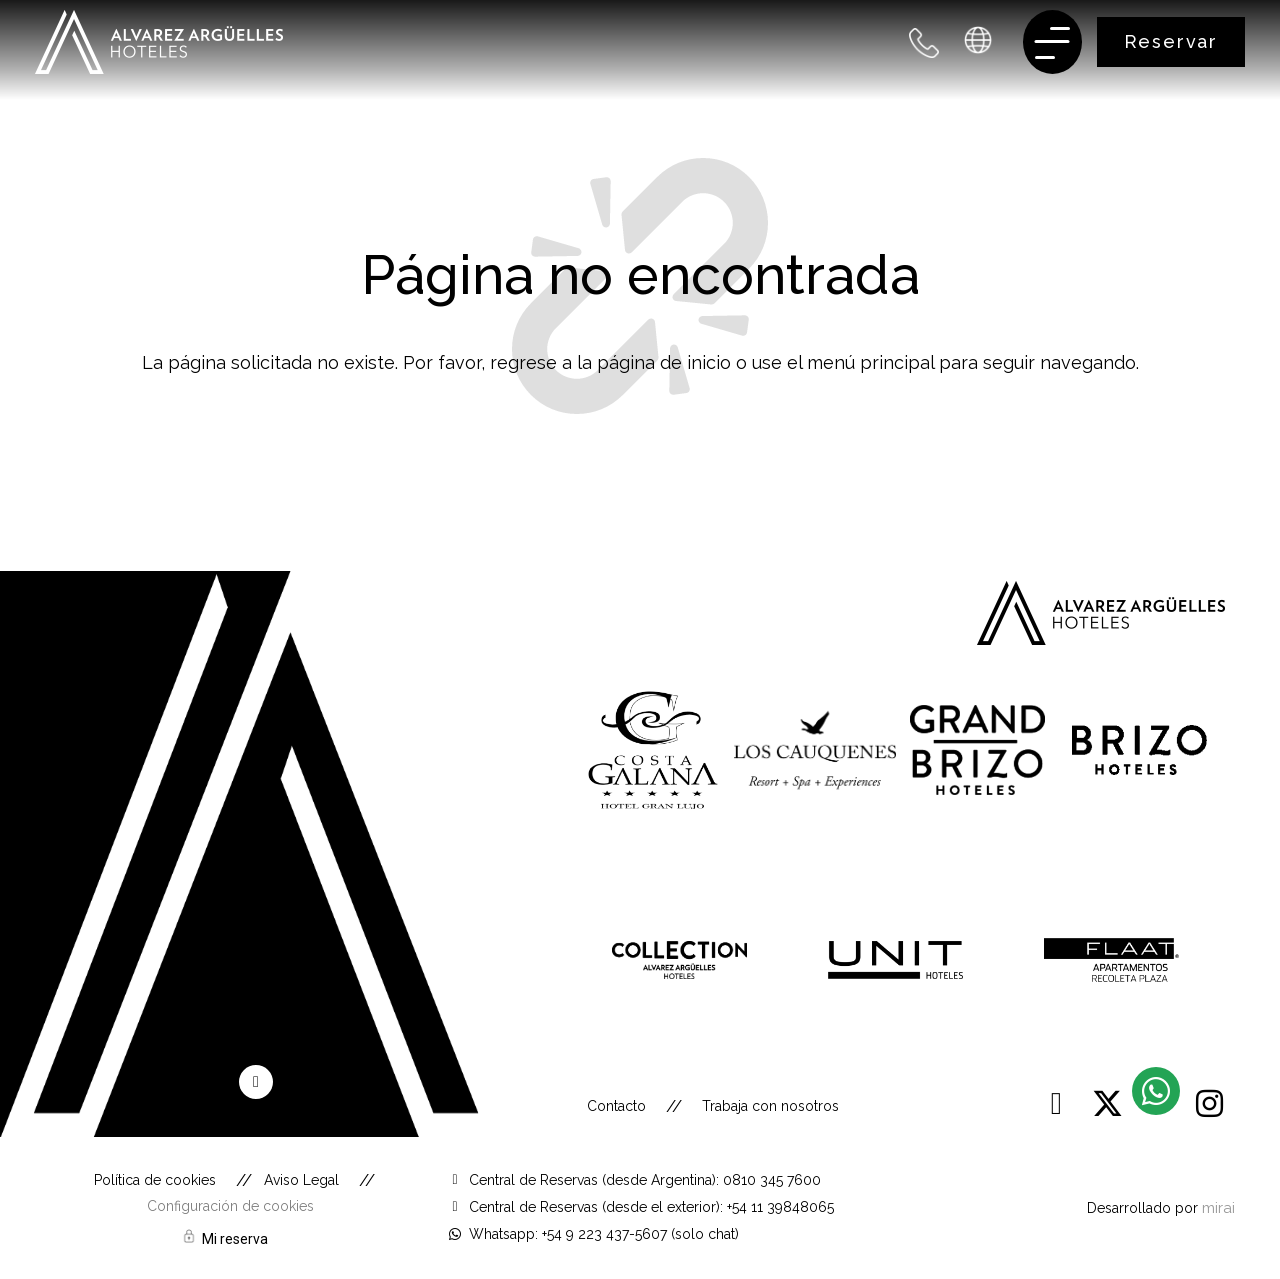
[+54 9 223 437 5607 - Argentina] (924, 42)
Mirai (1218, 1207)
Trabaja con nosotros (770, 1106)
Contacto (616, 1106)
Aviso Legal (301, 1180)
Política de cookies (155, 1180)
